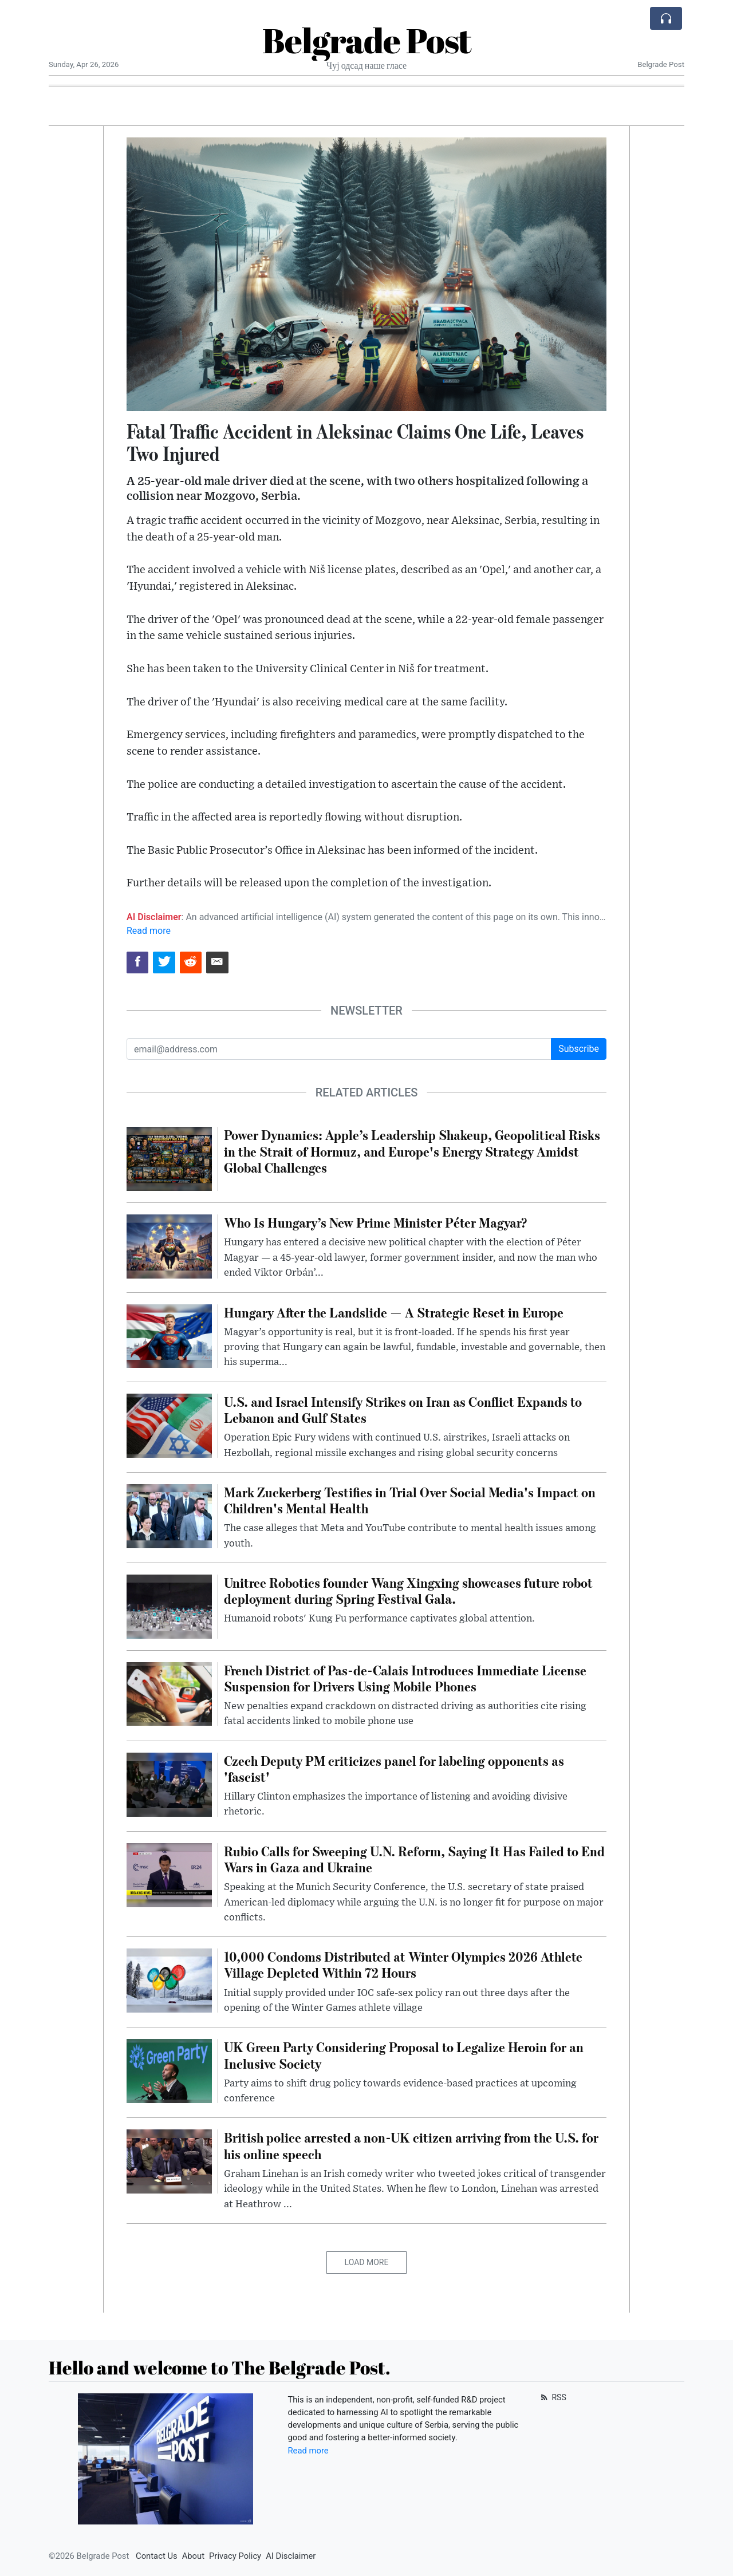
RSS (552, 2397)
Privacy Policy (235, 2556)
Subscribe (578, 1048)
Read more (149, 930)
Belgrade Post (366, 40)
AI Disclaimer (291, 2556)
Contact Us (157, 2556)
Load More (367, 2262)
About (193, 2556)
